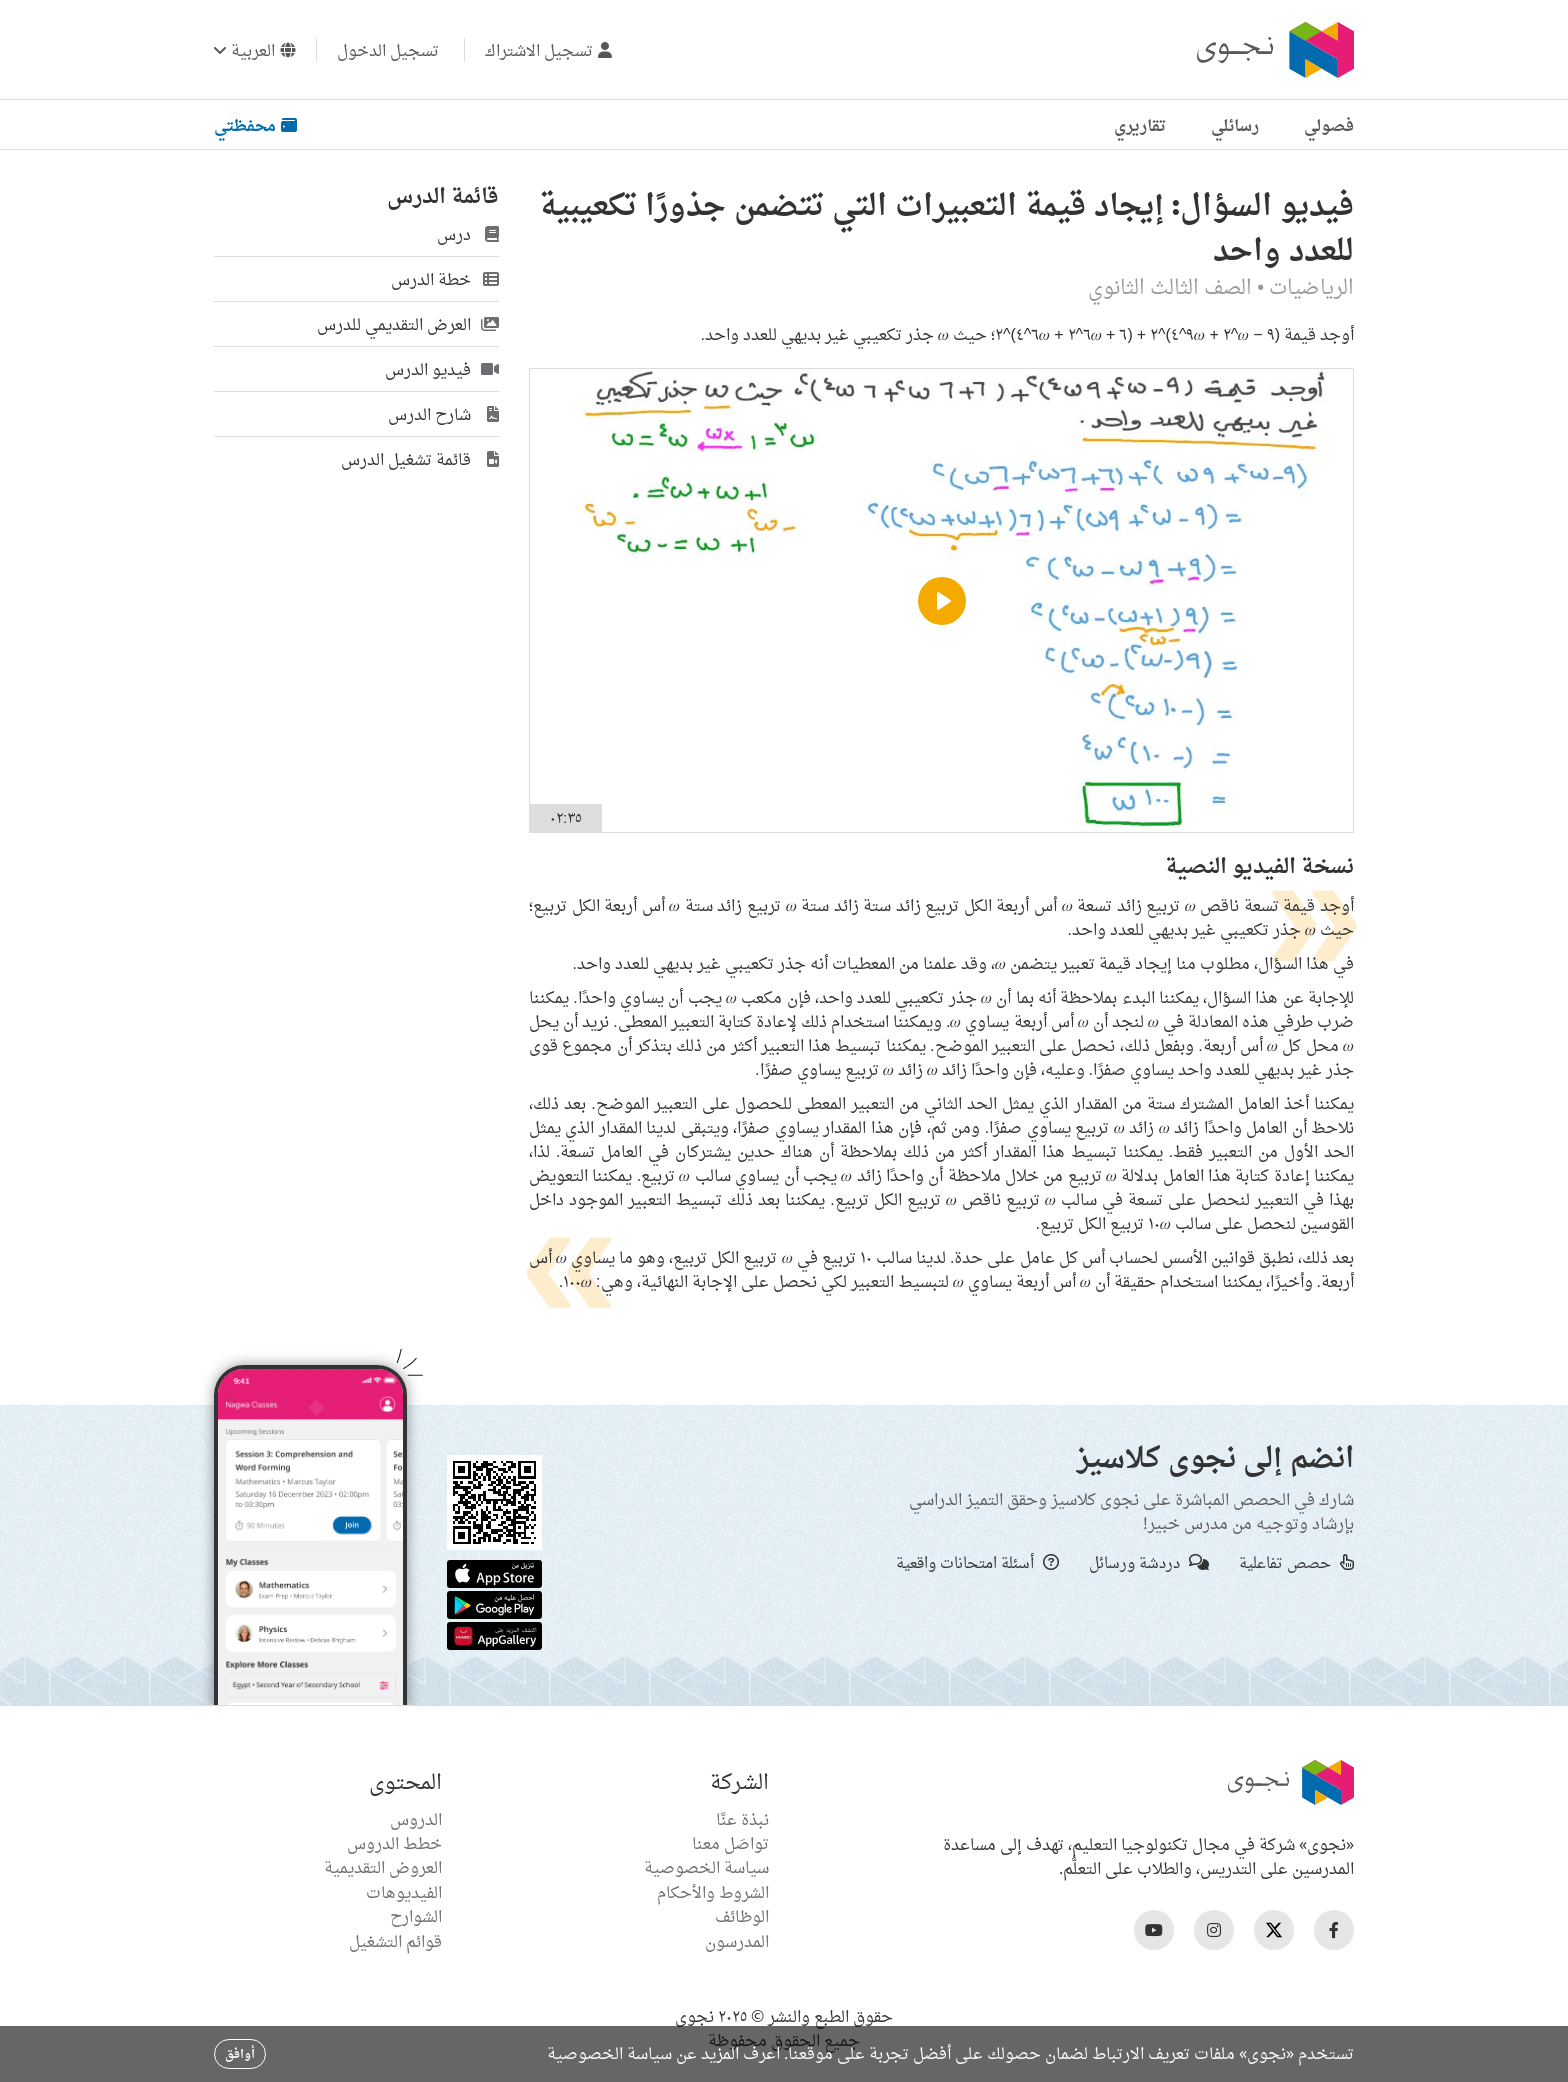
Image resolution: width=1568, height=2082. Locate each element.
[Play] (942, 601)
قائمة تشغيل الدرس (420, 459)
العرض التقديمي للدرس (408, 324)
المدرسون (737, 1941)
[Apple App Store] (494, 1572)
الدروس (416, 1819)
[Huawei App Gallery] (494, 1634)
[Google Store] (494, 1603)
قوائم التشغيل (395, 1941)
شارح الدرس (443, 414)
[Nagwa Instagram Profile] (1214, 1930)
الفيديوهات (404, 1892)
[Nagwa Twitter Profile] (1274, 1930)
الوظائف (742, 1916)
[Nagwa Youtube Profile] (1154, 1930)
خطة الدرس (445, 279)
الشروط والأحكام (713, 1892)
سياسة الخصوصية (706, 1867)
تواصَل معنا (730, 1843)
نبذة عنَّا (742, 1819)
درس (468, 234)
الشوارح (416, 1916)
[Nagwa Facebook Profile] (1334, 1930)
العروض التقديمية (383, 1867)
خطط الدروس (394, 1843)
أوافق (240, 2053)
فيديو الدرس (442, 369)
